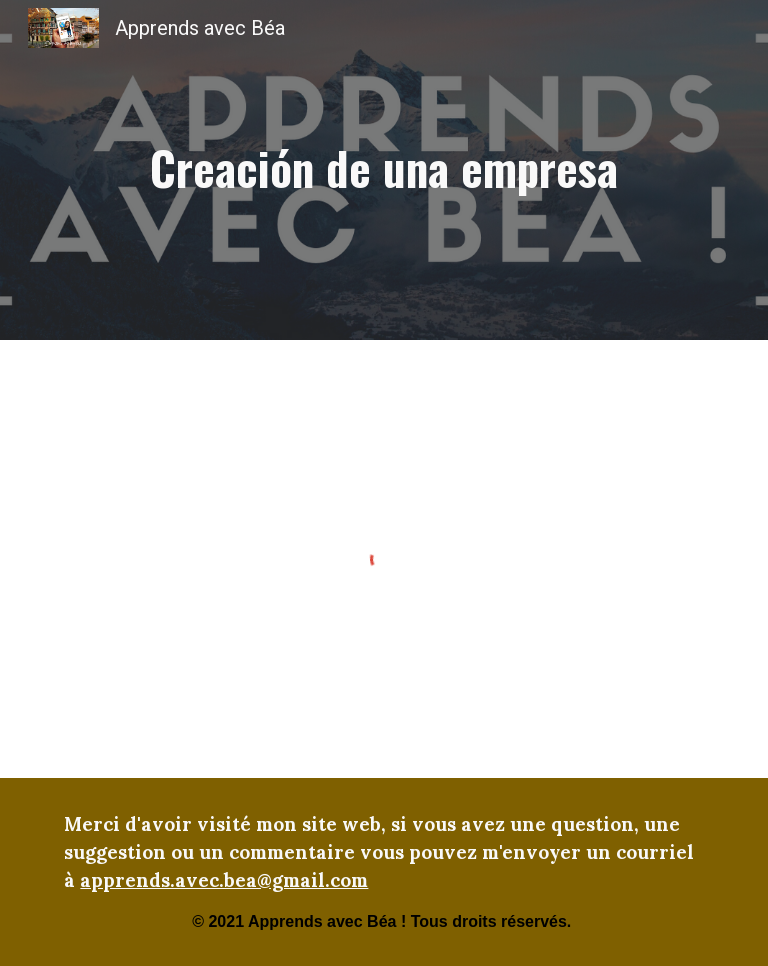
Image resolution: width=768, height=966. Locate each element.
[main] (383, 170)
